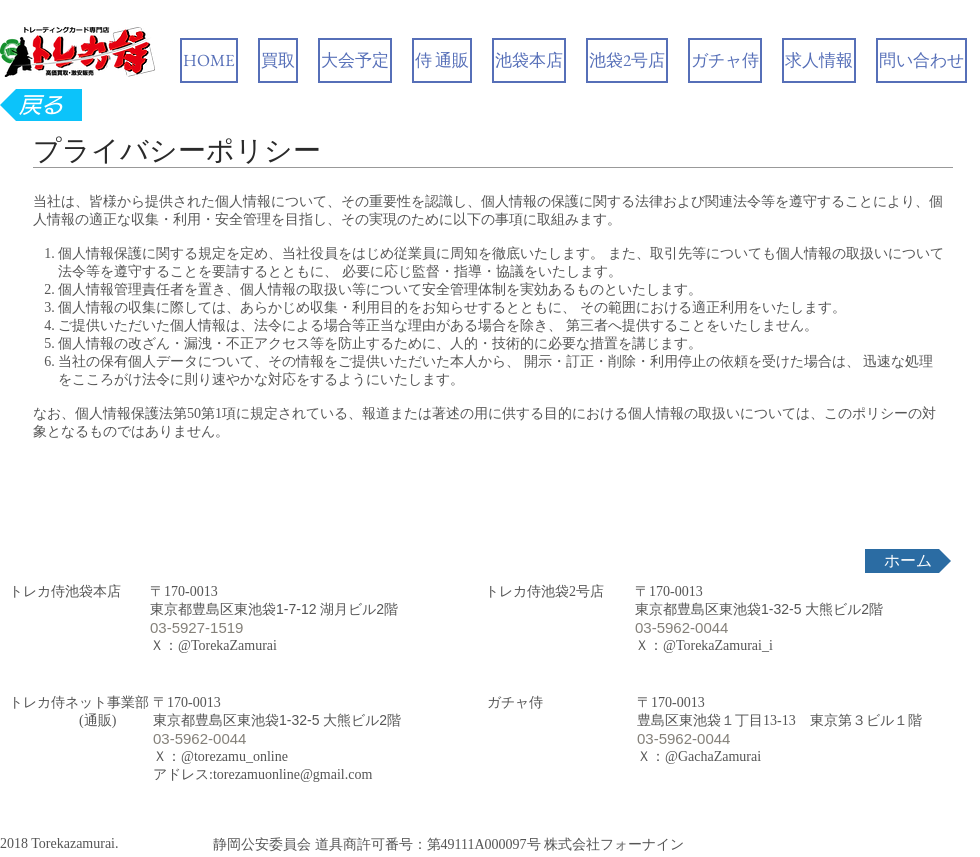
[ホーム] (908, 561)
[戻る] (41, 105)
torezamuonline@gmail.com (292, 774)
